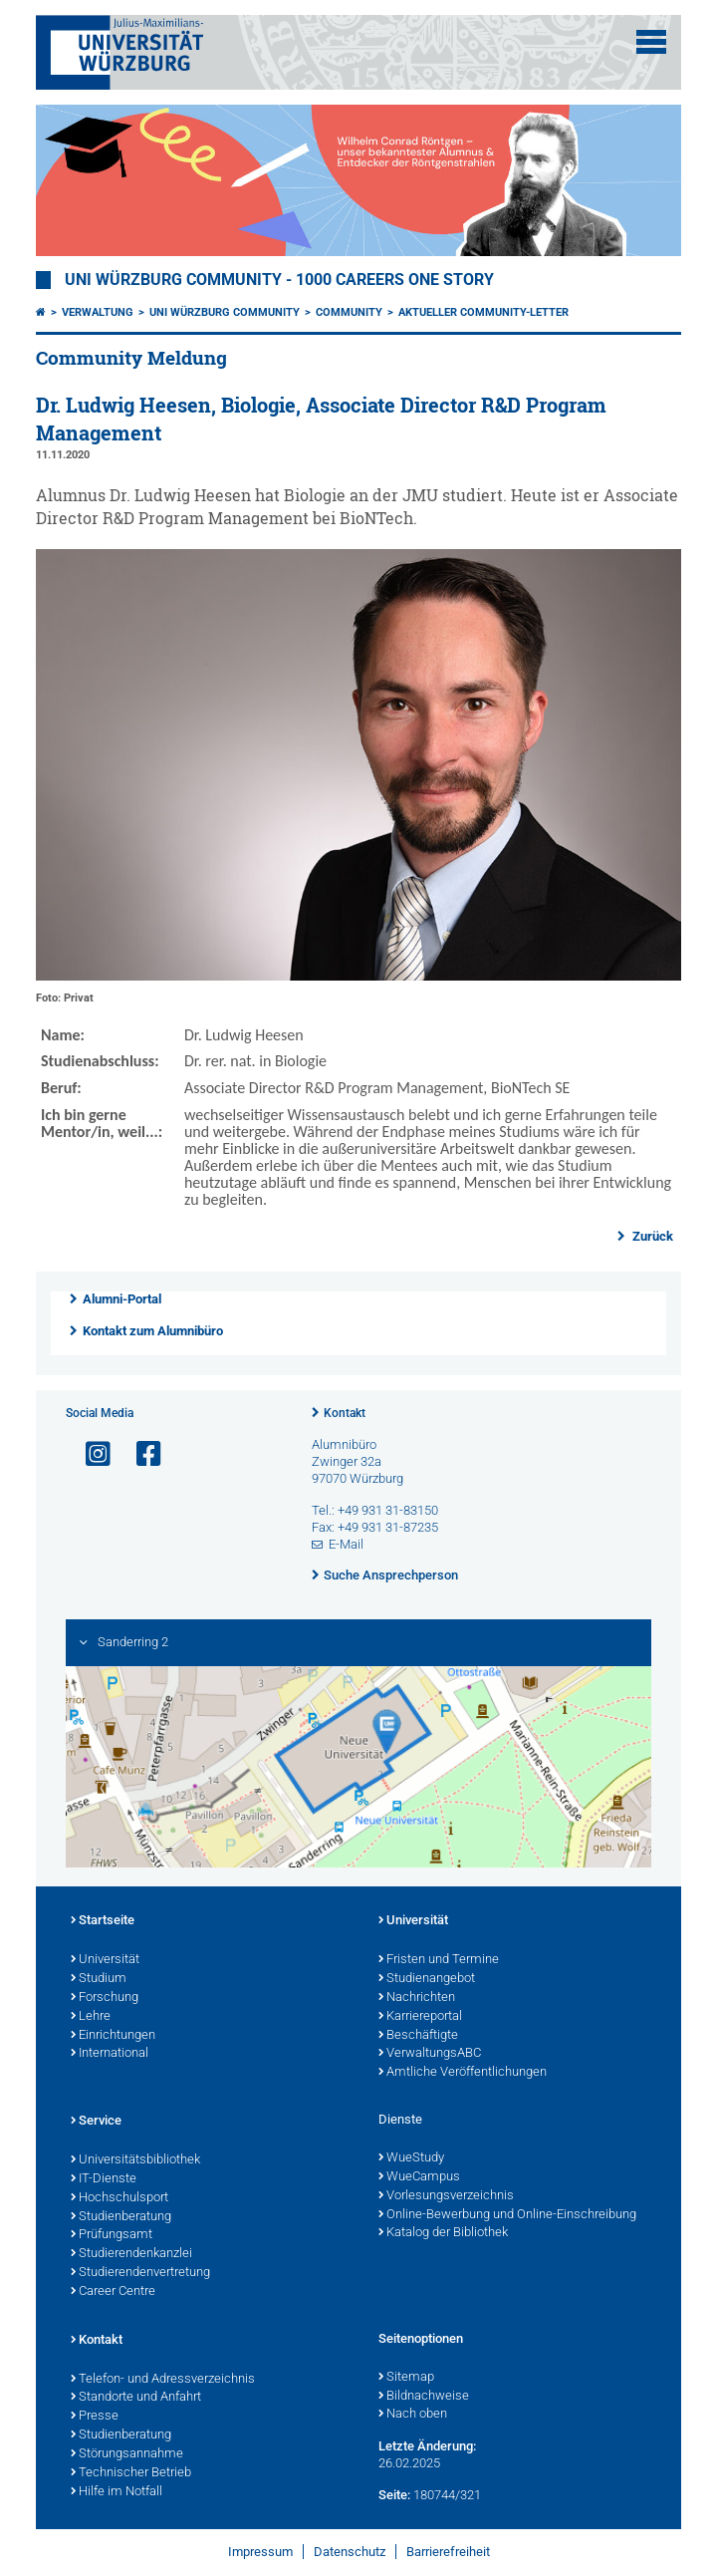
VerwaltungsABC (429, 2054)
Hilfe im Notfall (116, 2492)
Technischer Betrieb (131, 2473)
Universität (105, 1960)
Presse (95, 2417)
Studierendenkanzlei (131, 2254)
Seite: (394, 2494)
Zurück (651, 1236)
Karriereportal (420, 2017)
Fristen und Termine (438, 1960)
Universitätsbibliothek (135, 2160)
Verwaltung (97, 312)
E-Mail (346, 1544)
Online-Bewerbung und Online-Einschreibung (507, 2215)
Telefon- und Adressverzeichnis (163, 2380)
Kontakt (344, 1413)
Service (96, 2122)
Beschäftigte (418, 2036)
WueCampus (419, 2177)
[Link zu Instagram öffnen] (90, 1454)
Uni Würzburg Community (224, 312)
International (109, 2054)
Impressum (260, 2551)
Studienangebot (426, 1979)
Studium (98, 1979)
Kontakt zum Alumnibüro (153, 1330)
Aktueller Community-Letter (483, 312)
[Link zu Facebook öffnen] (140, 1454)
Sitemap (406, 2378)
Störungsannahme (127, 2454)
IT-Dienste (103, 2179)
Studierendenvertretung (140, 2273)
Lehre (91, 2017)
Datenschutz (349, 2551)
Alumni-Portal (122, 1298)
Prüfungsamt (111, 2235)
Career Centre (113, 2292)
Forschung (104, 1998)
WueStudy (411, 2158)
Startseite (102, 1921)
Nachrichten (416, 1998)
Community (349, 312)
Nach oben (412, 2415)
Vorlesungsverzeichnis (446, 2196)
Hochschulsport (119, 2198)
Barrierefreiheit (448, 2551)
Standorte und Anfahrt (136, 2398)
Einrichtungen (113, 2036)
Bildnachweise (423, 2397)
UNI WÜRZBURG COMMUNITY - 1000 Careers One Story (279, 280)
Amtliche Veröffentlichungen (462, 2073)
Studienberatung (121, 2217)
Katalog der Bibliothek (443, 2233)
